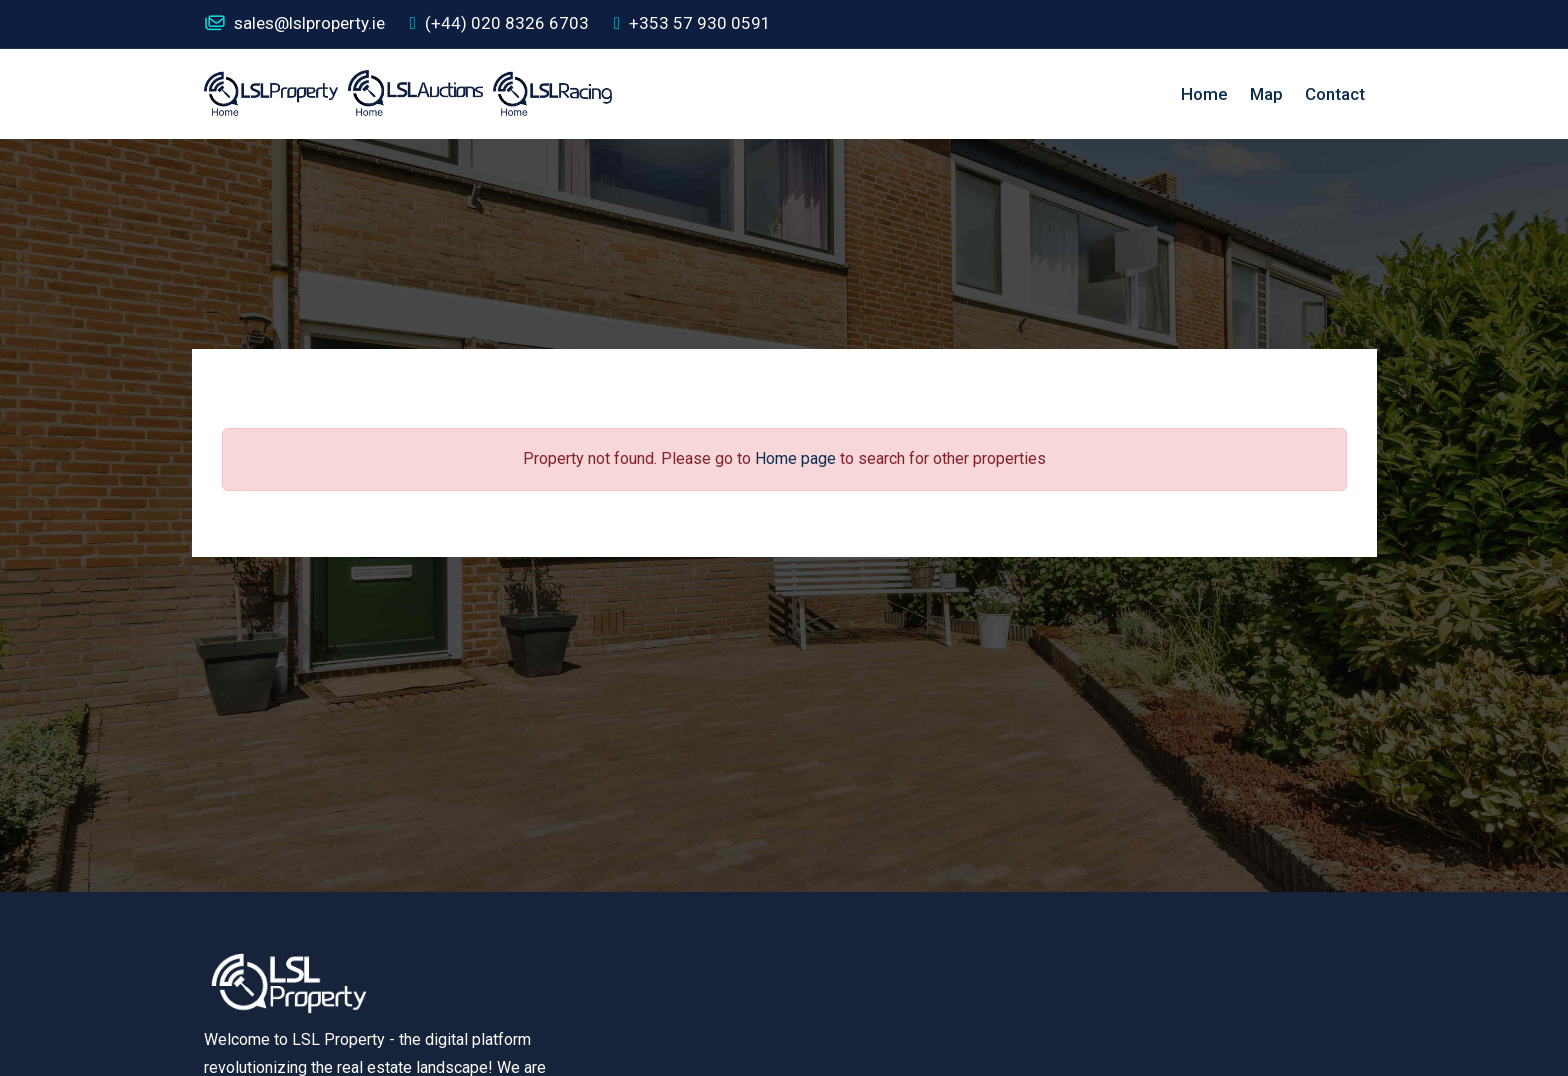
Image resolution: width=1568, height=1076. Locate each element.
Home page (795, 458)
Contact (1335, 94)
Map (1266, 94)
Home (1204, 94)
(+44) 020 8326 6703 (499, 24)
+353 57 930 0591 (692, 24)
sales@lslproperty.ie (294, 23)
